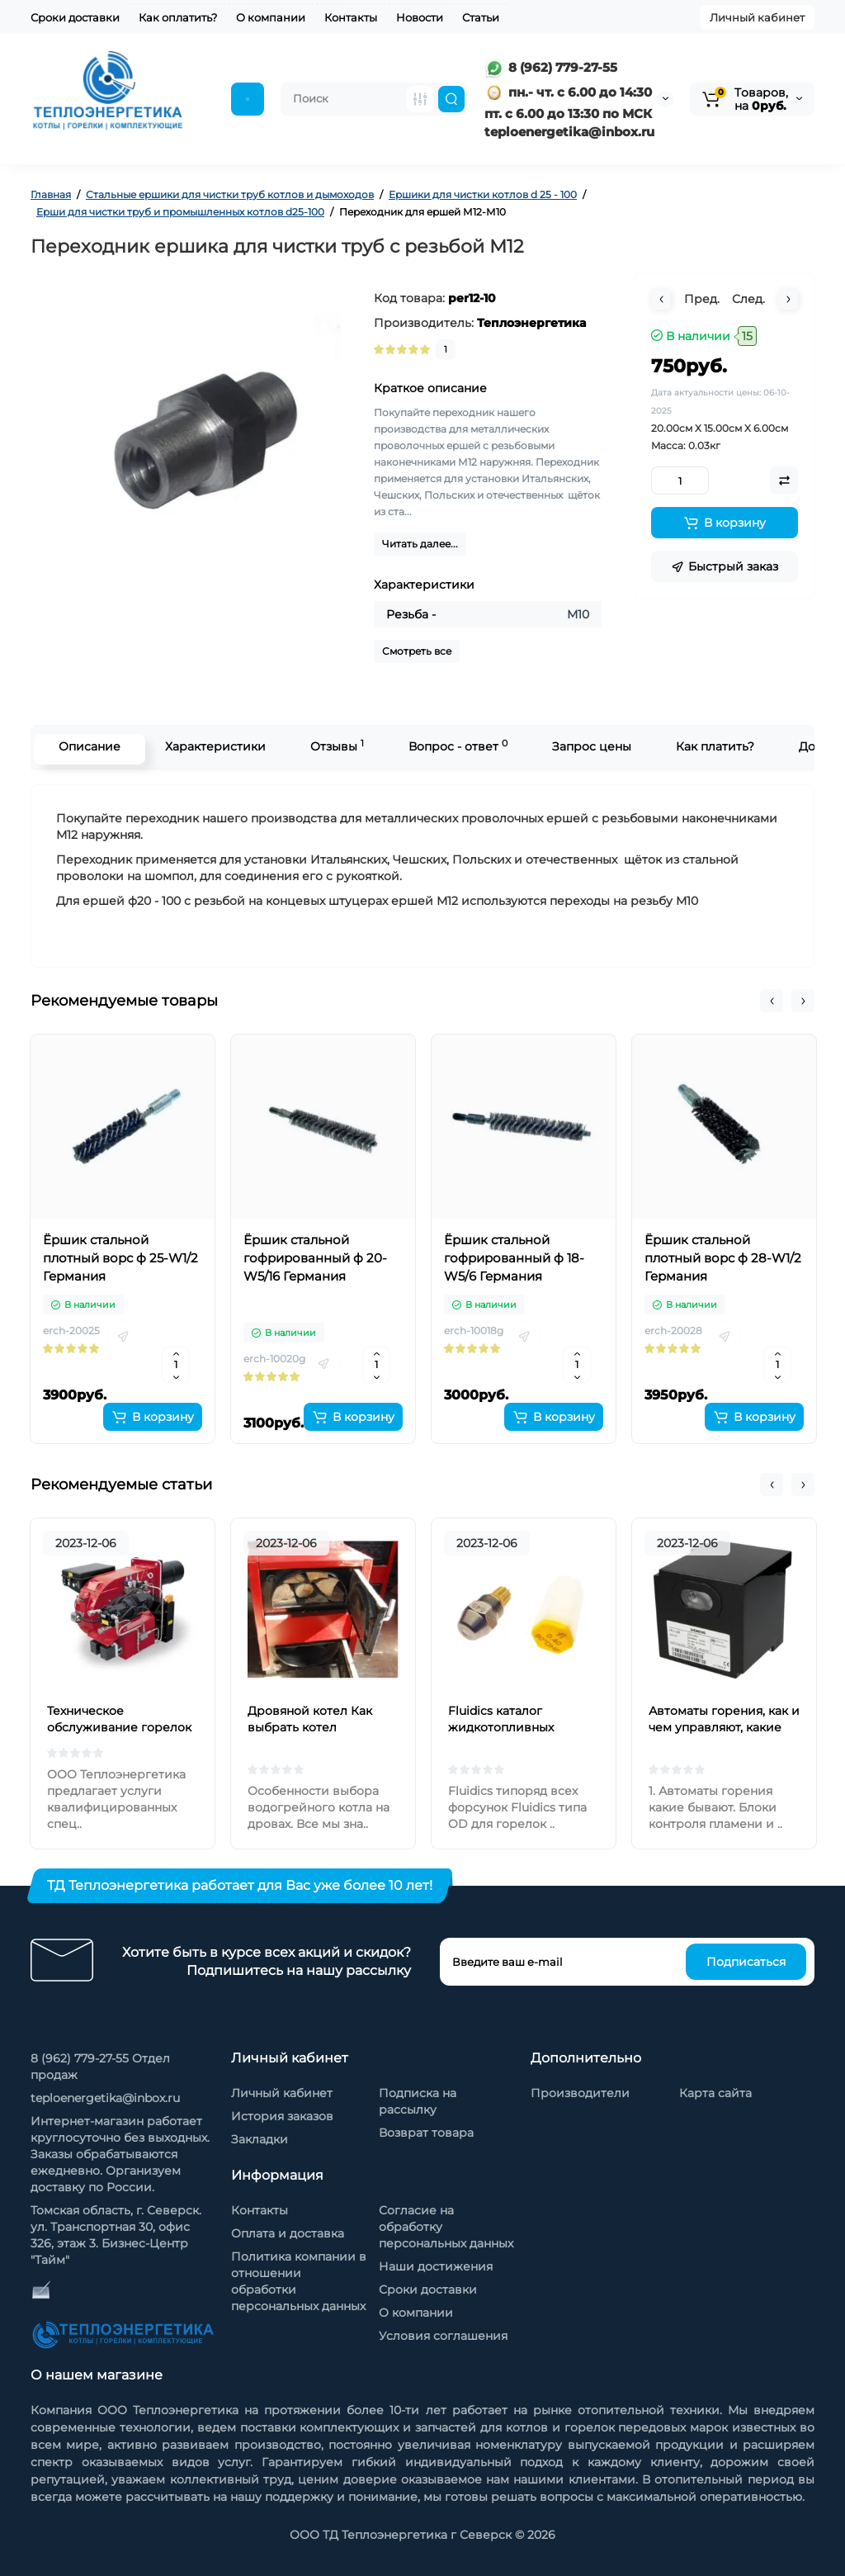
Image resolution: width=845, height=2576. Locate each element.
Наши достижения (436, 2266)
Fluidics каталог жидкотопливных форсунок (501, 1727)
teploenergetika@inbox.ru (105, 2098)
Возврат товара (426, 2132)
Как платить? (711, 746)
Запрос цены (587, 746)
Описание (85, 746)
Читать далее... (420, 543)
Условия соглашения (443, 2335)
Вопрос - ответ (453, 746)
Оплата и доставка (287, 2233)
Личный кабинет (757, 17)
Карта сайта (715, 2093)
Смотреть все (416, 651)
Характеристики (211, 746)
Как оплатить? (178, 17)
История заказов (282, 2116)
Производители (580, 2093)
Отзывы (333, 746)
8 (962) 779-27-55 (550, 67)
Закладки (259, 2139)
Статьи (480, 17)
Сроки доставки (75, 17)
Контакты (350, 17)
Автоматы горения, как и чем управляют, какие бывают (724, 1727)
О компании (270, 17)
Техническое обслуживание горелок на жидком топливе (119, 1727)
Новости (419, 17)
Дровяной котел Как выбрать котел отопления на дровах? (315, 1727)
